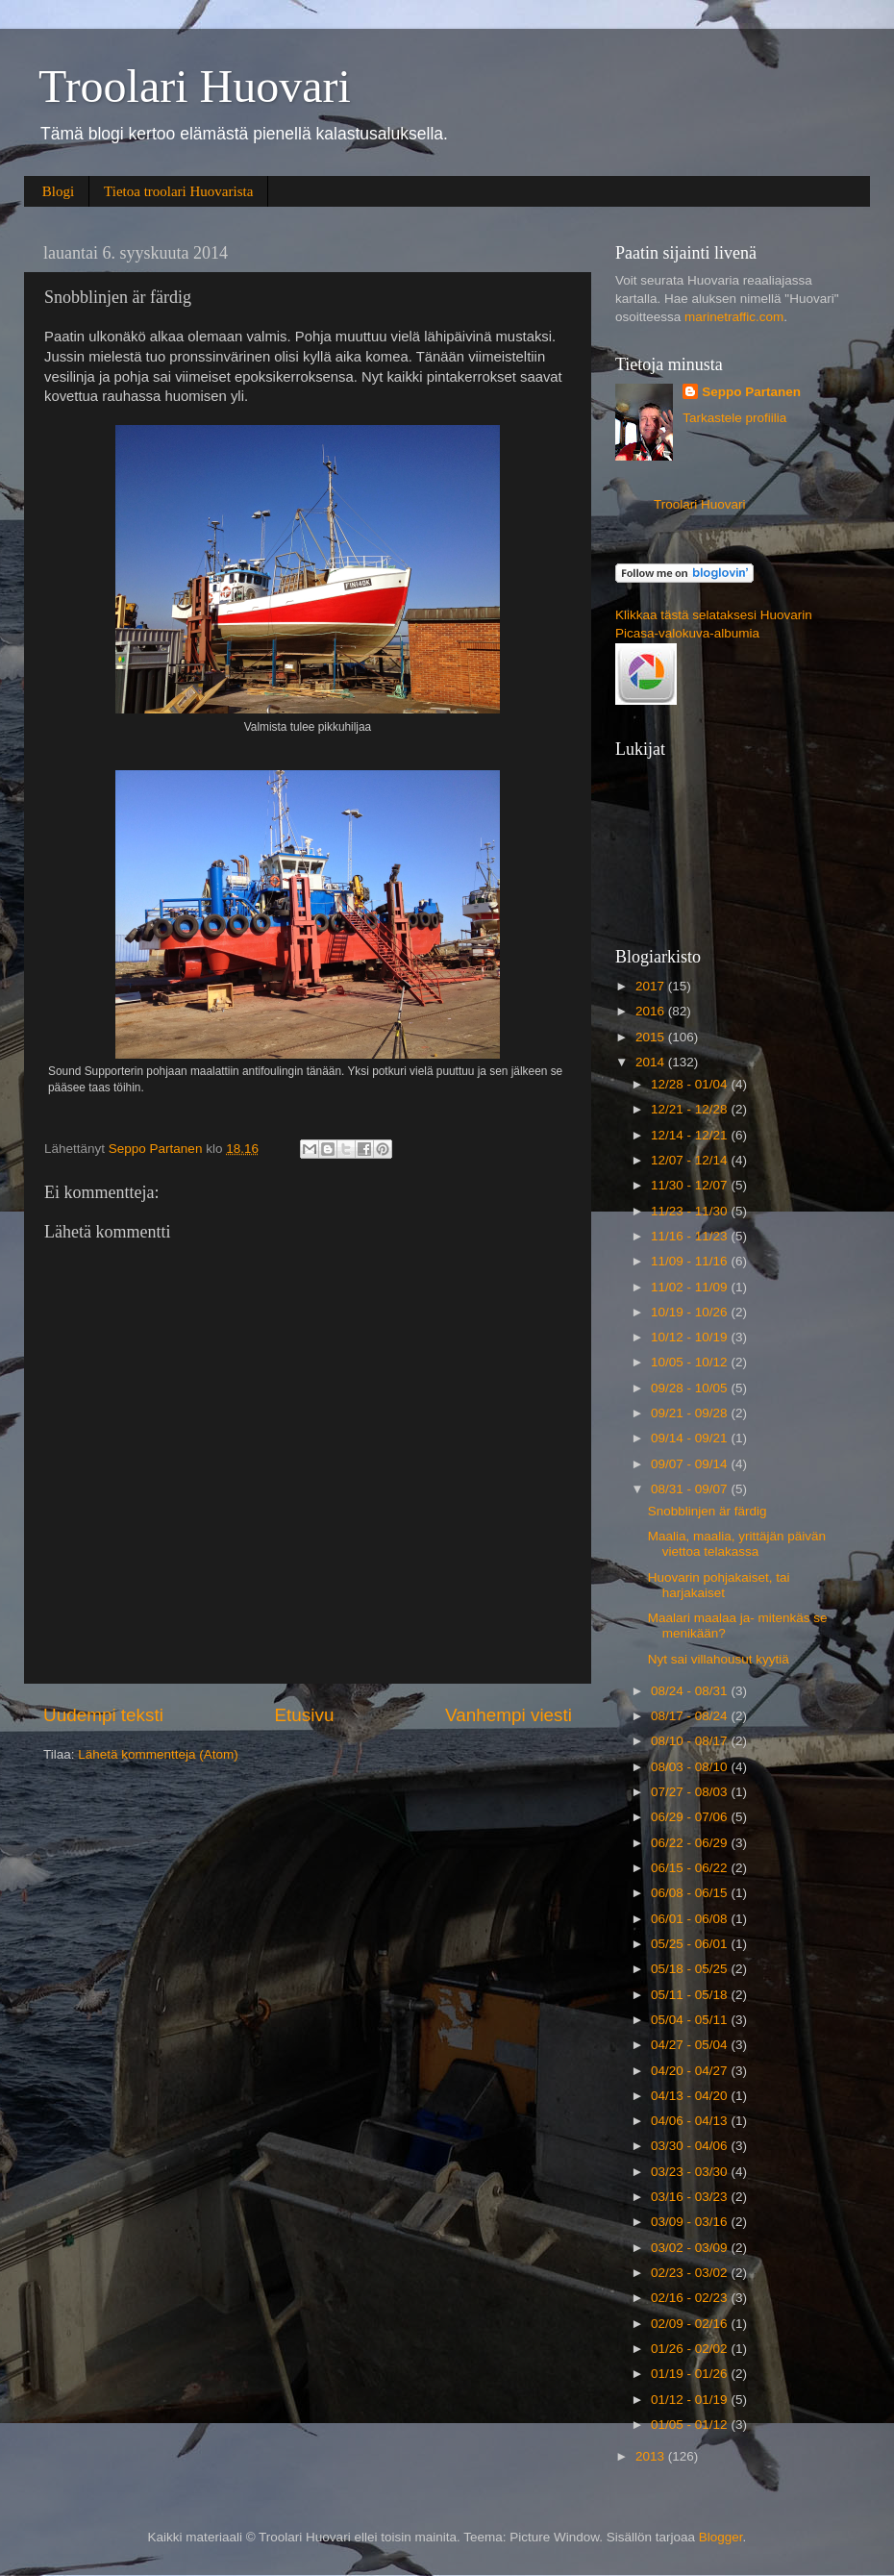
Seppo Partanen (751, 392)
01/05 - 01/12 (691, 2424)
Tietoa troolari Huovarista (178, 191)
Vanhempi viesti (508, 1715)
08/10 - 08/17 (691, 1741)
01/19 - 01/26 (691, 2373)
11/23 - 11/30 (691, 1211)
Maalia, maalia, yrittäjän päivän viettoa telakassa (737, 1544)
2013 (651, 2456)
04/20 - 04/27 (691, 2070)
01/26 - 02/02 (691, 2348)
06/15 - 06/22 (691, 1868)
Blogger (721, 2537)
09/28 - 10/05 (691, 1388)
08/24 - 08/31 (691, 1691)
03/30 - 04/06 (691, 2145)
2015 (651, 1037)
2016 (651, 1011)
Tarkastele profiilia (734, 418)
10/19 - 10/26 (691, 1312)
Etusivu (305, 1715)
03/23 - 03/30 (691, 2171)
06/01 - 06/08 (691, 1919)
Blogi (58, 191)
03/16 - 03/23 (691, 2196)
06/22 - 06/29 (691, 1843)
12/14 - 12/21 (691, 1135)
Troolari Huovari (194, 86)
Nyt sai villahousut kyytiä (718, 1659)
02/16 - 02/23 (691, 2297)
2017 (651, 986)
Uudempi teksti (103, 1715)
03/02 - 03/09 (691, 2247)
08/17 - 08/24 (691, 1716)
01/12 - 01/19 (691, 2399)
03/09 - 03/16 (691, 2221)
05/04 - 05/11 (691, 2020)
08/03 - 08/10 (691, 1767)
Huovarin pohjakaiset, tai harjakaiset (719, 1585)
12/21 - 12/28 (691, 1109)
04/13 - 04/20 (691, 2095)
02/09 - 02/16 (691, 2323)
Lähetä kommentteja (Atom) (158, 1754)
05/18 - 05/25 (691, 1969)
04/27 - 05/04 (691, 2045)
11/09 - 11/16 (691, 1261)
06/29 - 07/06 (691, 1817)
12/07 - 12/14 (691, 1160)
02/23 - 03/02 (691, 2272)
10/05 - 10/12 (691, 1362)
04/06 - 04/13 (691, 2120)
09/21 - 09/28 (691, 1413)
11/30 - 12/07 (691, 1185)
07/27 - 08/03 (691, 1792)
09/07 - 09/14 (691, 1464)
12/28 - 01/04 (691, 1084)
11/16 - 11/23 (691, 1236)
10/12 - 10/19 (691, 1337)
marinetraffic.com (733, 317)
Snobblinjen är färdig (707, 1511)
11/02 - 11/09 (691, 1287)
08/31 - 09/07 (691, 1489)
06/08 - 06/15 (691, 1893)
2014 (651, 1062)
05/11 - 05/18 (691, 1995)
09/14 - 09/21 (691, 1438)
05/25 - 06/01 (691, 1944)
